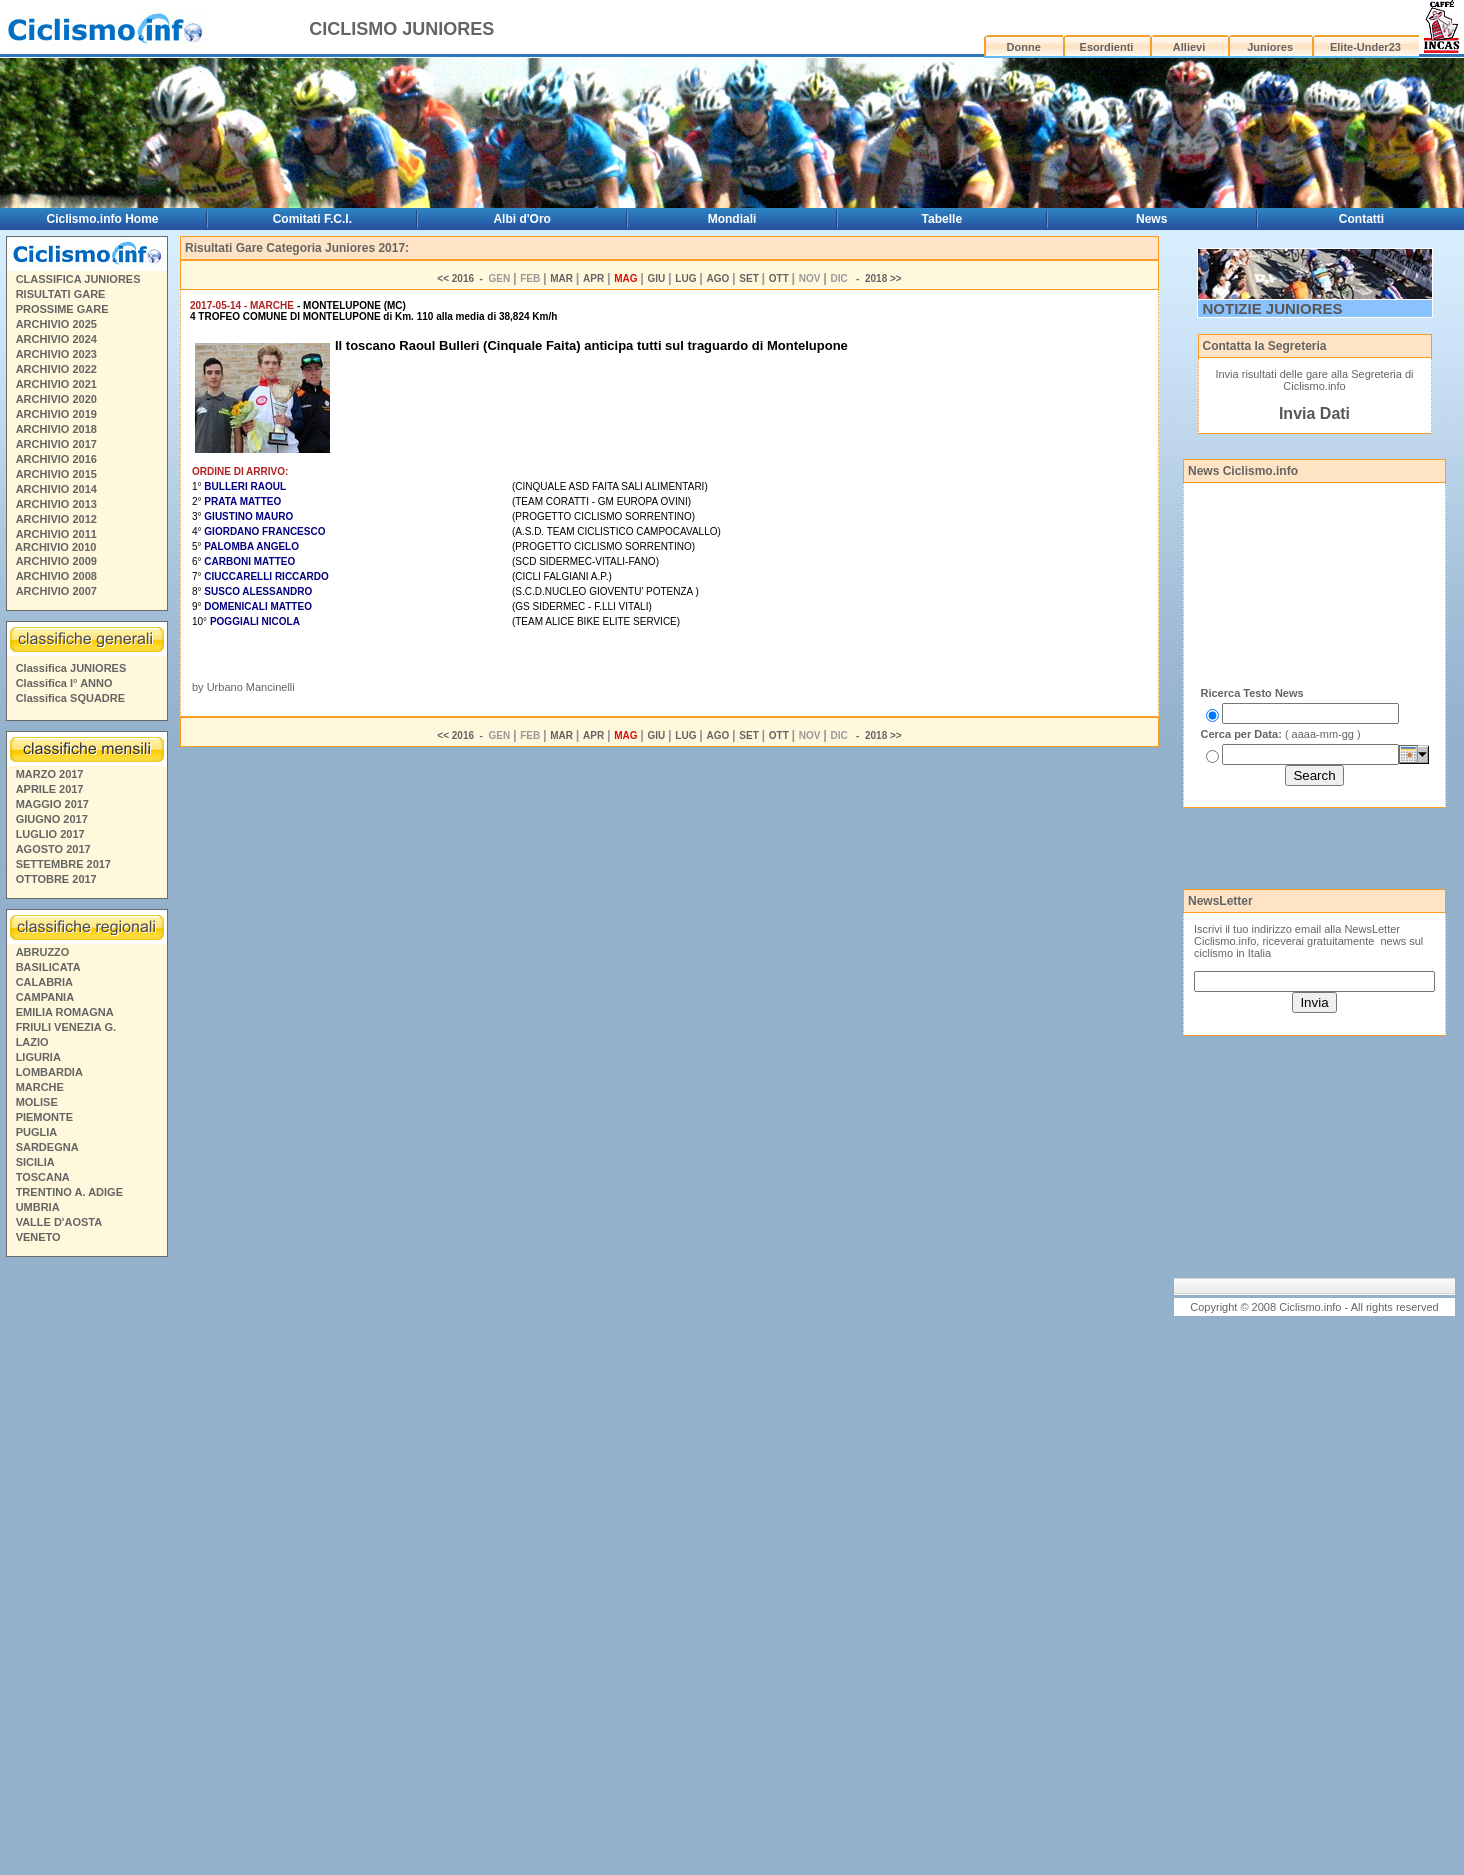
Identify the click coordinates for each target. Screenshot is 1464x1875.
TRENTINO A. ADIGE (69, 1192)
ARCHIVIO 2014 (56, 489)
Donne (1024, 47)
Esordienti (1107, 47)
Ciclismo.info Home (103, 219)
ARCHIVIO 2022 (56, 369)
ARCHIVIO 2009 (56, 561)
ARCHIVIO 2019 (56, 414)
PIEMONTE (44, 1117)
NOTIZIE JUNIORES (1273, 308)
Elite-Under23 (1365, 47)
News (1151, 219)
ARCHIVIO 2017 (56, 444)
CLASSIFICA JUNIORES (78, 279)
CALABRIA (44, 982)
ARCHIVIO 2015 (56, 474)
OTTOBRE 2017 (56, 879)
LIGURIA (38, 1057)
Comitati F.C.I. (312, 219)
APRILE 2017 (50, 789)
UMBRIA (38, 1207)
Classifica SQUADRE (70, 698)
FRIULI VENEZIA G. (66, 1027)
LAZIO (32, 1042)
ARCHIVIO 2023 (56, 354)
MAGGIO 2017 (52, 804)
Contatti (1361, 219)
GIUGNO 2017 (52, 819)
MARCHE (40, 1087)
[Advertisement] (86, 1569)
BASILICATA (48, 967)
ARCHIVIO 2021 (56, 384)
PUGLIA (37, 1132)
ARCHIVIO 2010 (55, 547)
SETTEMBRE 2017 (63, 864)
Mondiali (732, 219)
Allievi (1189, 47)
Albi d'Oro (522, 219)
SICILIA (35, 1162)
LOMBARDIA (49, 1072)
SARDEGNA (47, 1147)
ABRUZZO (43, 952)
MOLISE (37, 1102)
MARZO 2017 (50, 774)
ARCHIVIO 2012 (56, 519)
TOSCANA (43, 1177)
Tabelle (942, 219)
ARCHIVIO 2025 (56, 324)
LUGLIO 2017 (50, 834)
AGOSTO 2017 (53, 849)
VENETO (38, 1237)
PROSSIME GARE (62, 309)
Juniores (1270, 47)
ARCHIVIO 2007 (56, 591)
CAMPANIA (45, 997)
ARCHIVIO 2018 (56, 429)
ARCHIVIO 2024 (56, 339)
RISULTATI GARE (61, 294)
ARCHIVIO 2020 (56, 399)
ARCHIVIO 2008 (56, 576)
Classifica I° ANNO (64, 683)
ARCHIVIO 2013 (56, 504)
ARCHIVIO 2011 (56, 534)
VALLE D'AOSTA (59, 1222)
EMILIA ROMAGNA (65, 1012)
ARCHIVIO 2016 (56, 459)
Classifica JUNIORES (71, 668)
